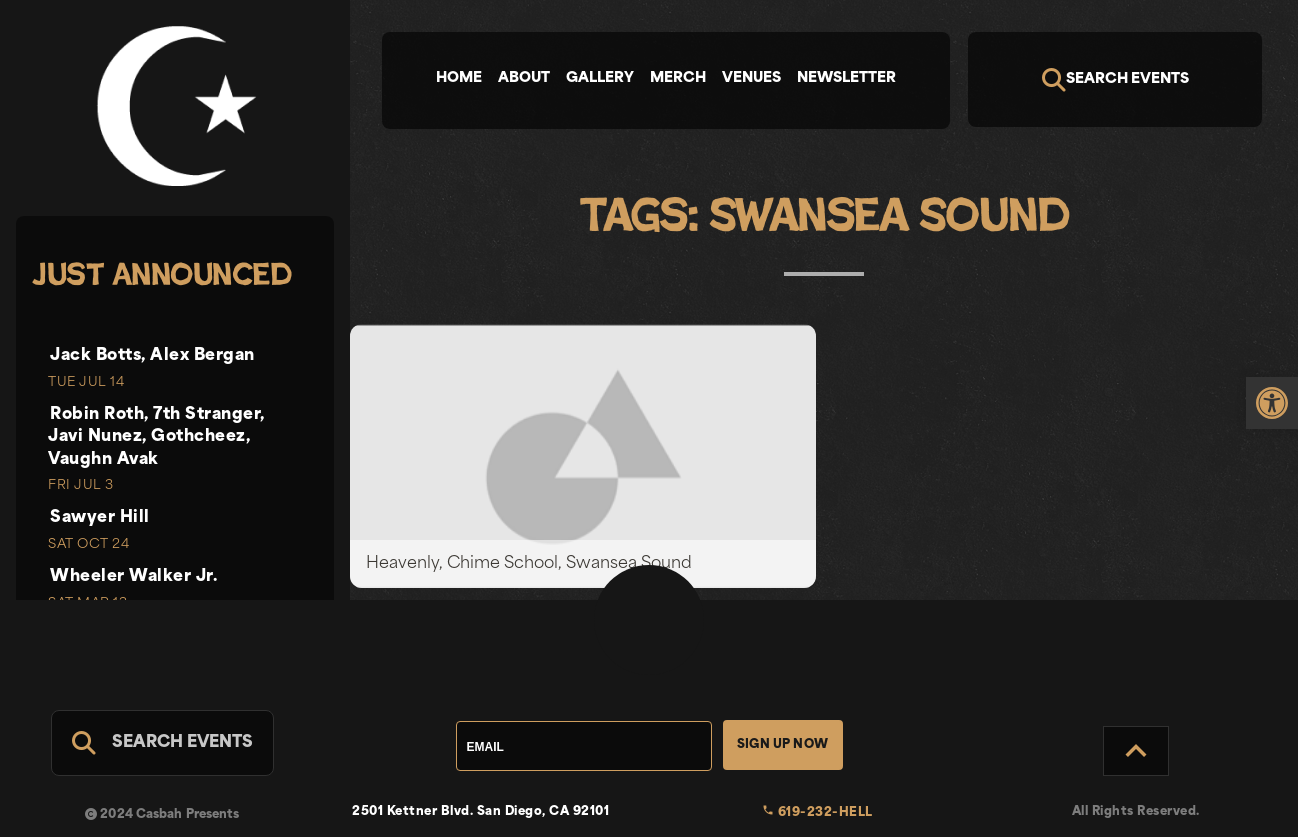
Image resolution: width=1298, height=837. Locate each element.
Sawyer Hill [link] (100, 518)
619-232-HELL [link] (817, 813)
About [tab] (524, 78)
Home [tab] (459, 78)
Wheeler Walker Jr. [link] (133, 577)
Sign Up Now (782, 745)
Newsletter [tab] (846, 78)
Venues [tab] (751, 78)
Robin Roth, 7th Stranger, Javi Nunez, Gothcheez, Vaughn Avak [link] (156, 437)
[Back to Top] (1136, 751)
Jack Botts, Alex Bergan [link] (152, 356)
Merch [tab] (678, 78)
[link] (1272, 403)
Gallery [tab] (600, 78)
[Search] (1115, 79)
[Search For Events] (162, 743)
